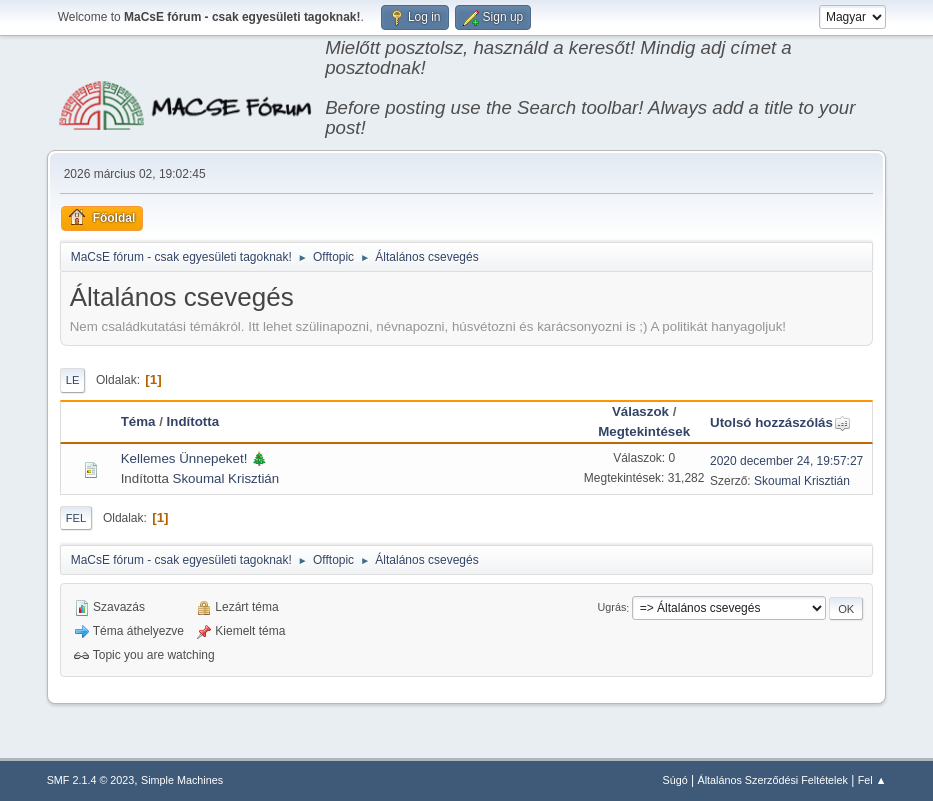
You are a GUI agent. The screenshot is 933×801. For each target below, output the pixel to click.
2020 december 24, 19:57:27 (786, 461)
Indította (193, 421)
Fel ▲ (872, 780)
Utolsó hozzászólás (780, 422)
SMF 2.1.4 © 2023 (91, 780)
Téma (138, 421)
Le (73, 380)
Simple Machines (182, 780)
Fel (76, 518)
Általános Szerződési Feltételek (772, 780)
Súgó (675, 780)
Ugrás (612, 608)
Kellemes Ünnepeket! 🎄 (194, 458)
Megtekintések (644, 431)
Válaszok (640, 411)
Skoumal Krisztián (226, 478)
